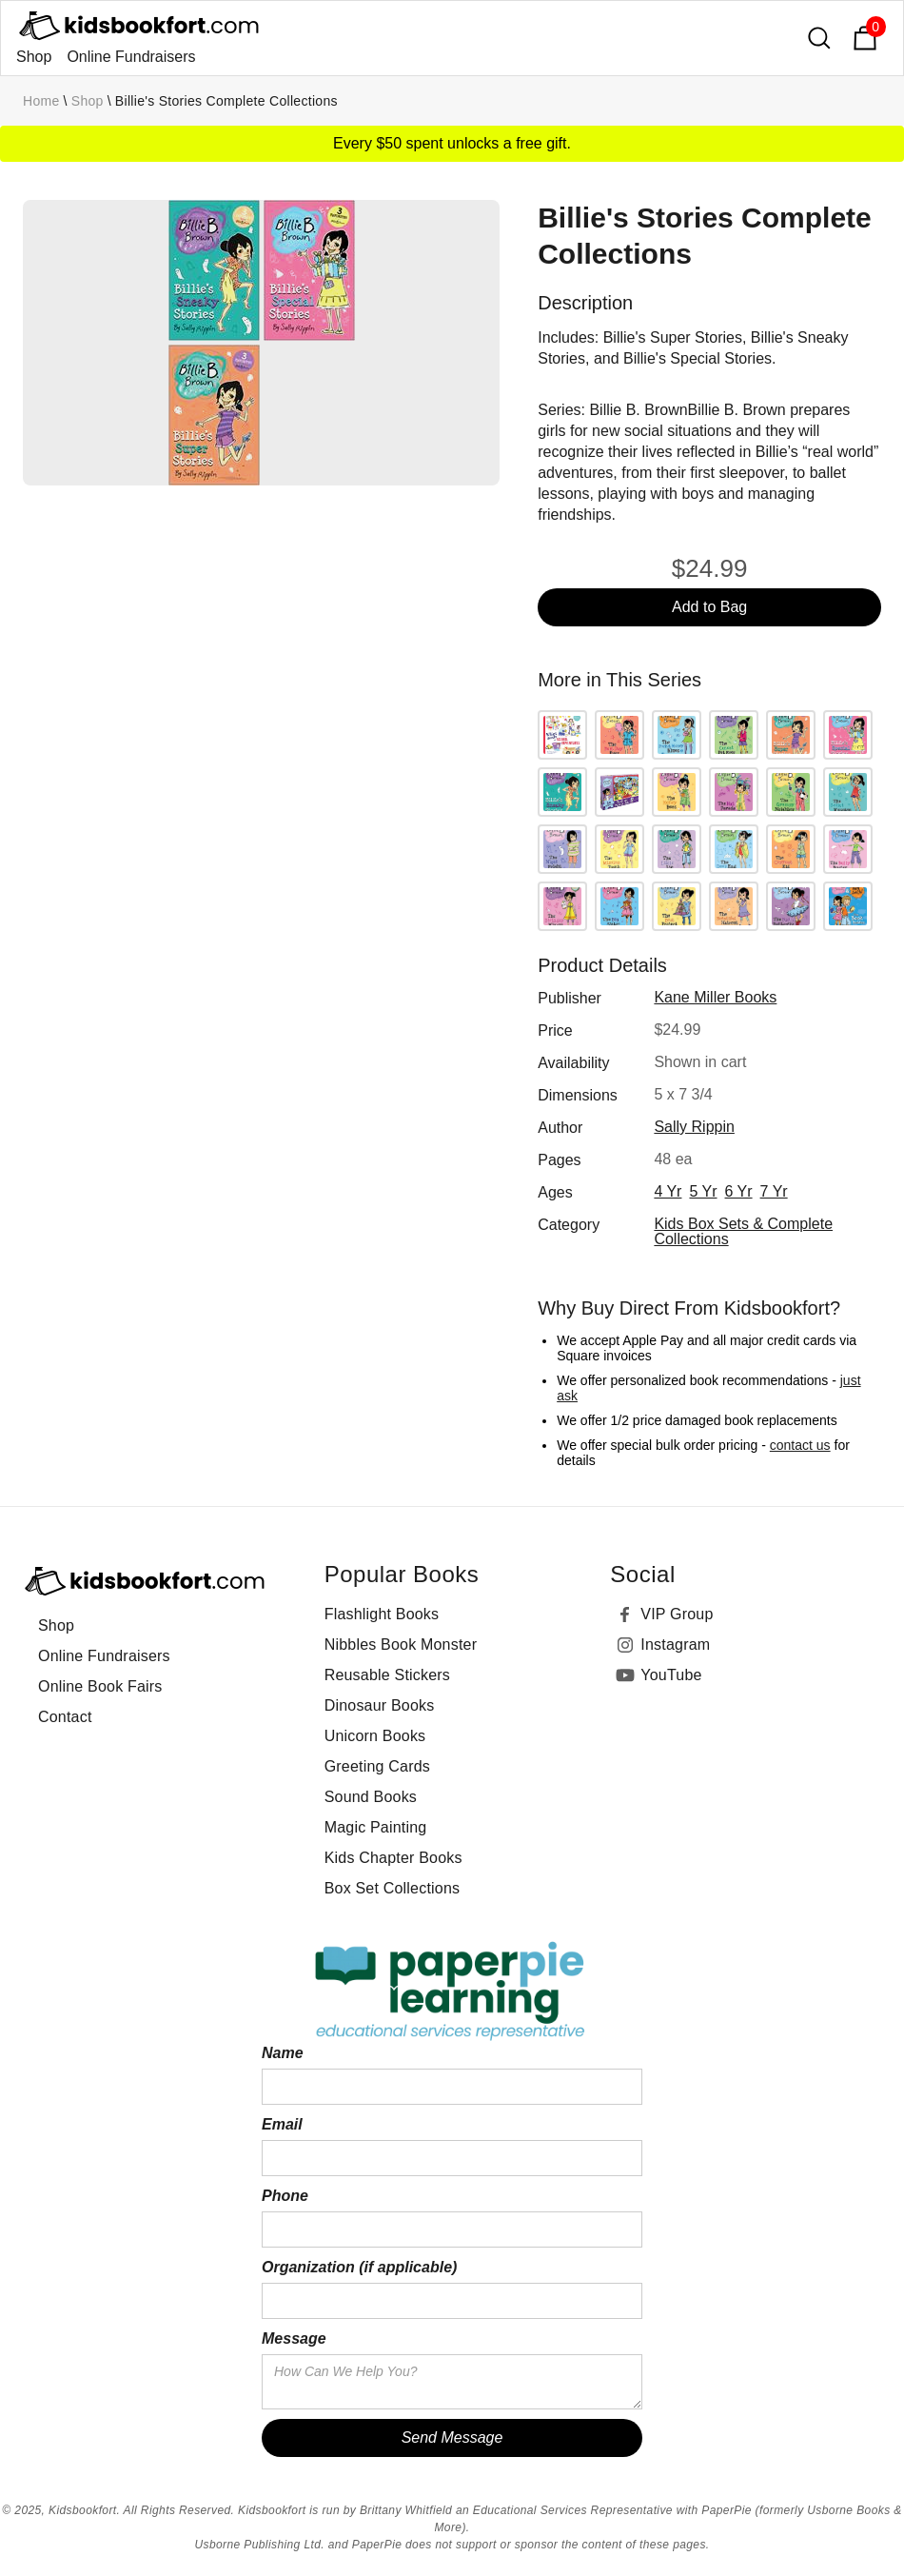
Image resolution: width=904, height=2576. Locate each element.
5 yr (703, 1191)
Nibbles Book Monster (401, 1644)
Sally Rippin (694, 1127)
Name (283, 2053)
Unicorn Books (375, 1736)
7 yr (774, 1191)
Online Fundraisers (131, 57)
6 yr (739, 1191)
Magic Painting (375, 1827)
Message (294, 2338)
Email (282, 2124)
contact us (800, 1445)
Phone (285, 2196)
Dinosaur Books (379, 1705)
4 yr (667, 1191)
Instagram (675, 1644)
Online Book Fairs (100, 1686)
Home (41, 101)
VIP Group (676, 1614)
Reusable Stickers (387, 1675)
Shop (33, 57)
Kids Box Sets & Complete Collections (743, 1231)
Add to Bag (709, 607)
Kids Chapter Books (393, 1858)
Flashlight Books (382, 1614)
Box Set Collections (392, 1888)
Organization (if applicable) (359, 2267)
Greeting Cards (377, 1766)
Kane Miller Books (715, 997)
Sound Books (370, 1797)
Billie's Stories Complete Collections (226, 101)
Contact (65, 1717)
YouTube (670, 1675)
